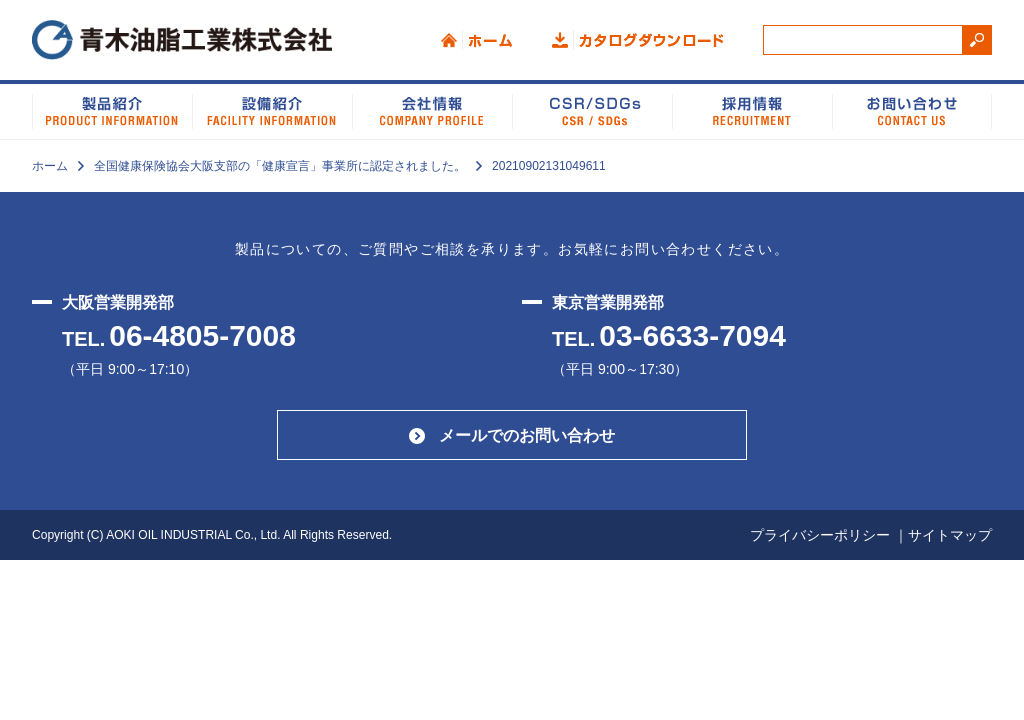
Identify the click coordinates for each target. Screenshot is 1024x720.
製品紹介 (112, 110)
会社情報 (432, 110)
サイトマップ (950, 535)
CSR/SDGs (592, 110)
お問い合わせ (912, 110)
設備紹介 (272, 110)
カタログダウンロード (637, 40)
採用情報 (752, 110)
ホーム (476, 40)
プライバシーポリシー (820, 535)
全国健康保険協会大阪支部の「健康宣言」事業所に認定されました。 (280, 166)
